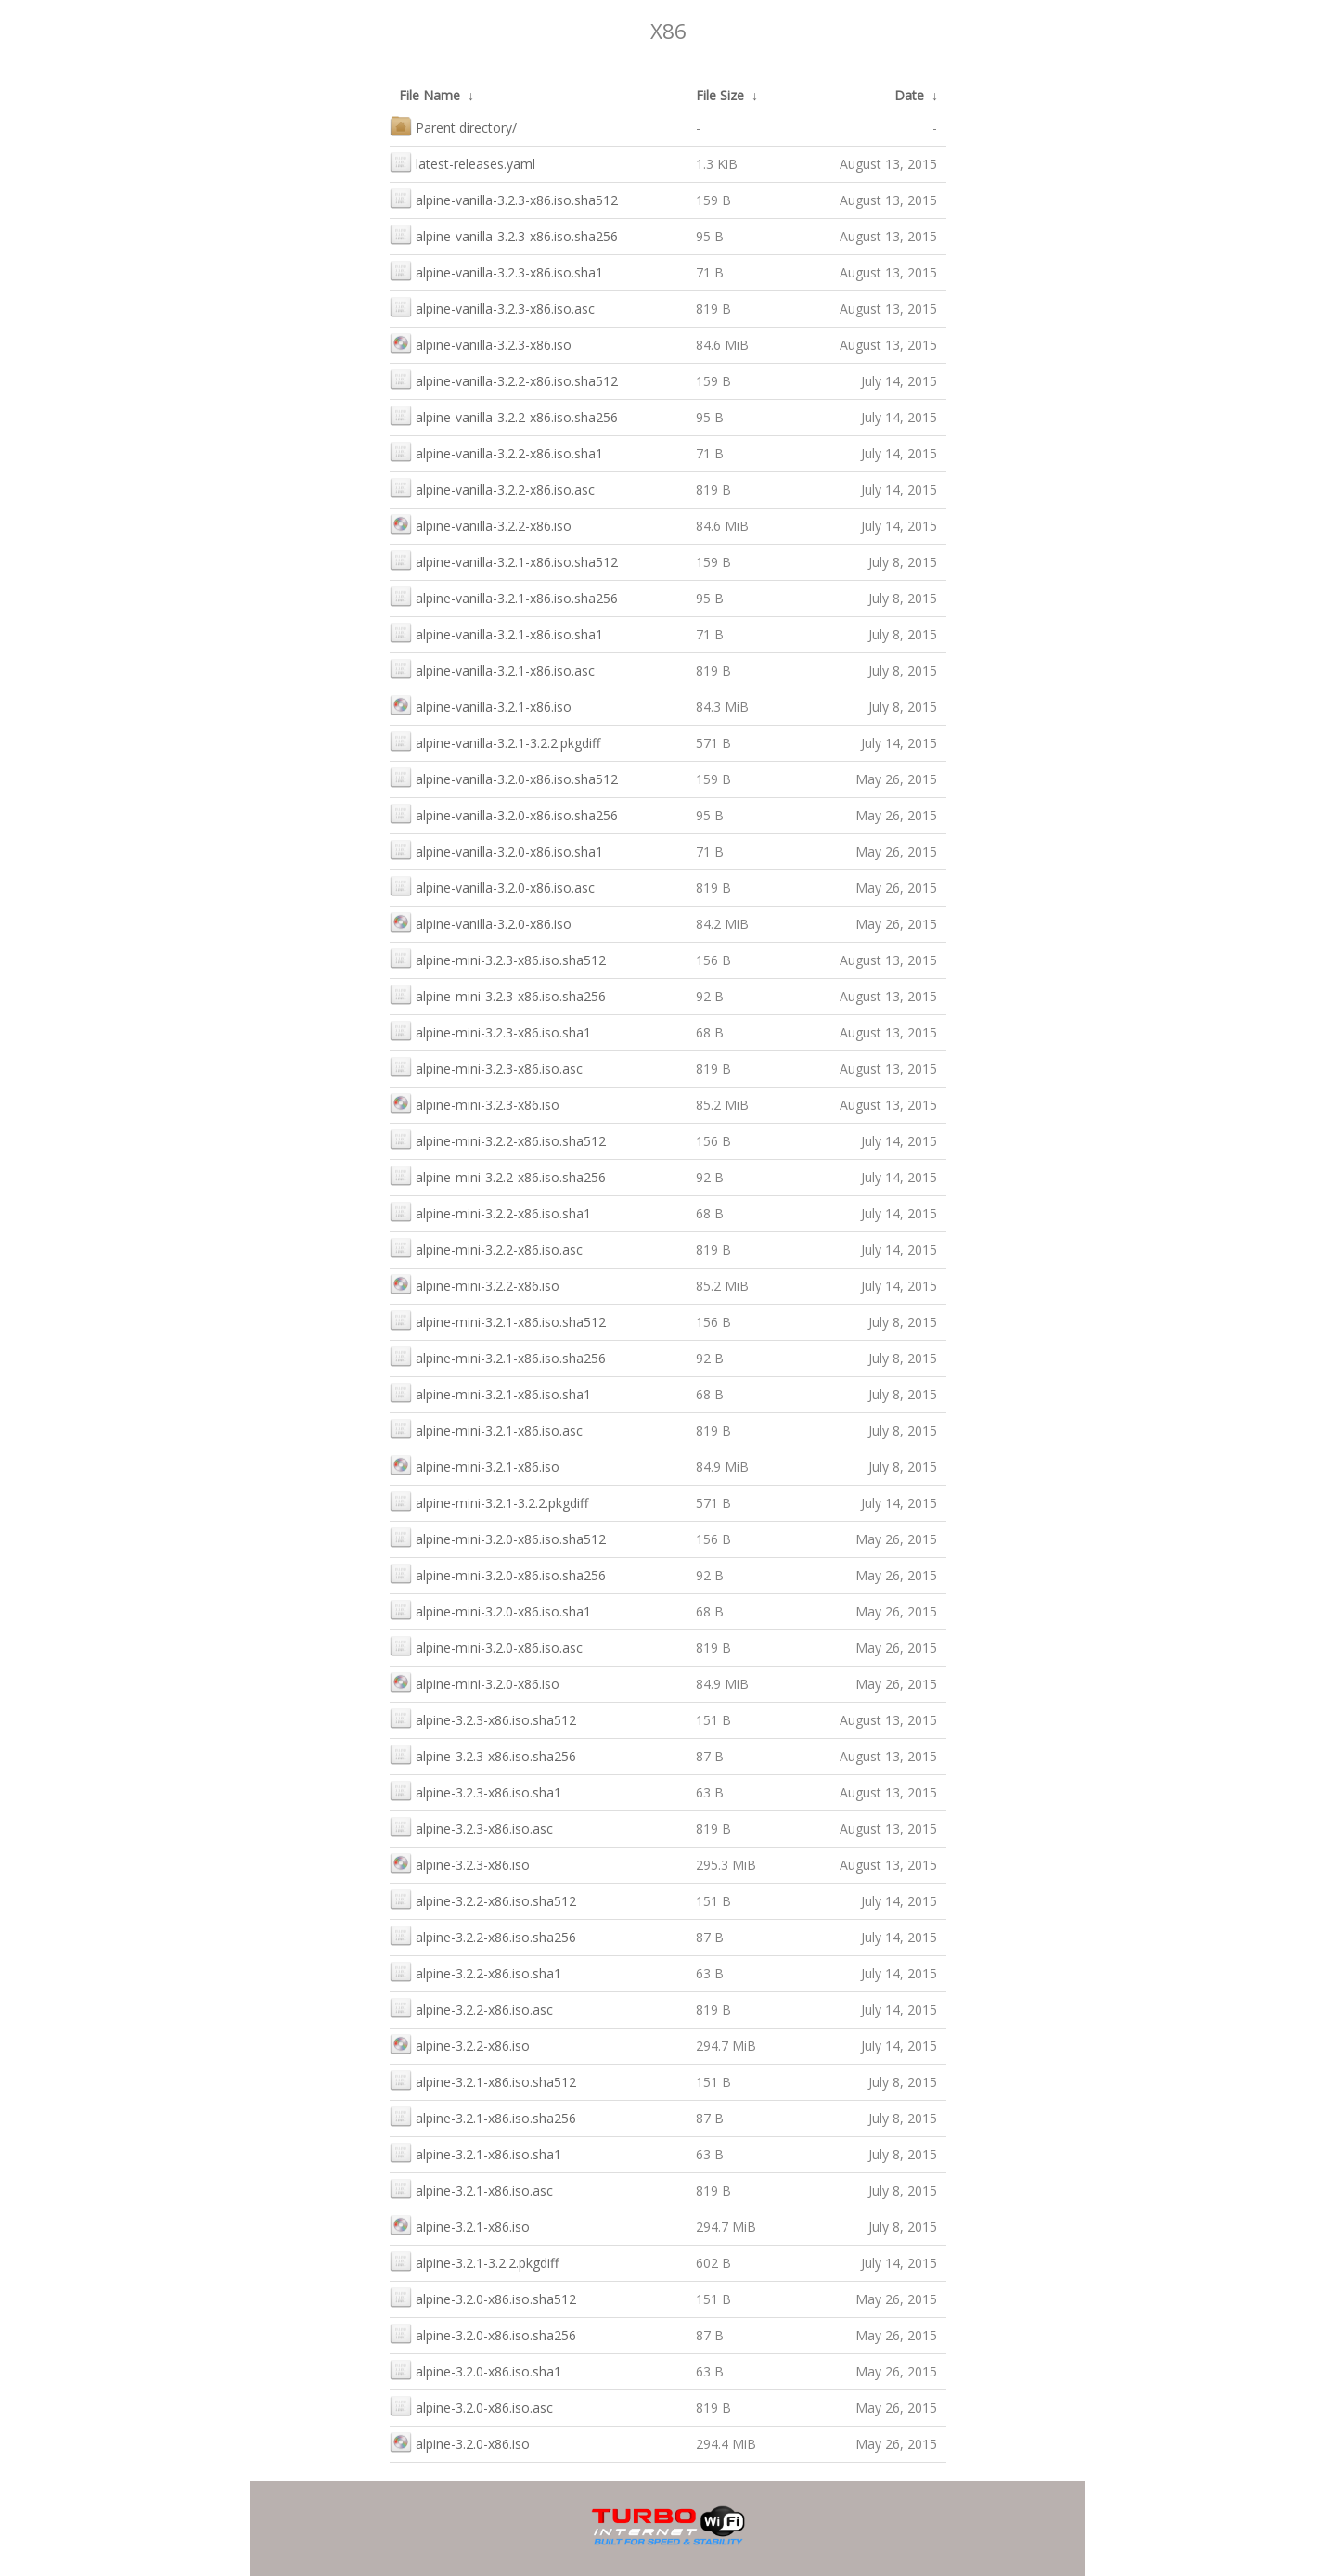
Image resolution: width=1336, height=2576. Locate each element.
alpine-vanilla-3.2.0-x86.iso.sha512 (504, 777)
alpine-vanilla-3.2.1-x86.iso (481, 704)
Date (909, 95)
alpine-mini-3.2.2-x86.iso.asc (486, 1247)
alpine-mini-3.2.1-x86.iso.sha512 (498, 1320)
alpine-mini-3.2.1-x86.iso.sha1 (490, 1392)
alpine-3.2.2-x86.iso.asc (471, 2007)
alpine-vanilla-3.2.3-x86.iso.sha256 (504, 234)
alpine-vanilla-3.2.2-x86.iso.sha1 (496, 451)
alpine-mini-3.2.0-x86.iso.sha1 (490, 1609)
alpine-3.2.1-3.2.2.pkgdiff (474, 2261)
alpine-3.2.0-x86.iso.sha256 (483, 2333)
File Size (720, 95)
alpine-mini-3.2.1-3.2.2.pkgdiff (489, 1501)
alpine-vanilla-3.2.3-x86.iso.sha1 (496, 270)
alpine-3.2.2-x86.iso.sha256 (483, 1935)
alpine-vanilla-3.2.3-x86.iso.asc (492, 306)
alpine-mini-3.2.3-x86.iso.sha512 (498, 958)
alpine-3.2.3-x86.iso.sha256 (483, 1754)
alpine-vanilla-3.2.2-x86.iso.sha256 (504, 415)
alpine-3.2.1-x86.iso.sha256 (483, 2116)
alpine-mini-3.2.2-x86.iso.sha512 (498, 1139)
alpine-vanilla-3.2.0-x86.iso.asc (492, 885)
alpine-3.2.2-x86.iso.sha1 (475, 1971)
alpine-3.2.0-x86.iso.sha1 (475, 2369)
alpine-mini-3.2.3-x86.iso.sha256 (498, 994)
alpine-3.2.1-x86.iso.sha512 (483, 2080)
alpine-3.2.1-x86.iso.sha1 (475, 2152)
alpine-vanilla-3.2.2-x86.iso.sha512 (504, 379)
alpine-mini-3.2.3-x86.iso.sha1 (490, 1030)
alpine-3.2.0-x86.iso (460, 2442)
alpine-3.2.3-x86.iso (460, 1863)
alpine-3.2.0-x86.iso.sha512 (483, 2297)
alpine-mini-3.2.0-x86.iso (474, 1682)
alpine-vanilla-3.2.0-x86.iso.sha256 (504, 813)
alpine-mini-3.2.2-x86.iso (474, 1283)
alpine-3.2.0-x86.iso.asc (471, 2405)
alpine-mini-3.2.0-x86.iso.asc (486, 1645)
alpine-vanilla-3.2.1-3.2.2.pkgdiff (495, 741)
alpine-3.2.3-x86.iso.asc (471, 1826)
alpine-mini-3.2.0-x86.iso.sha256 (498, 1573)
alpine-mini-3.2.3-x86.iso (474, 1103)
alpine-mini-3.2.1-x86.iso (474, 1464)
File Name (429, 95)
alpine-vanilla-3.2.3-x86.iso (481, 343)
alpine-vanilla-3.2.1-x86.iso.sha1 (496, 632)
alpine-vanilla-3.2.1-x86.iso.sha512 (504, 560)
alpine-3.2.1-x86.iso (460, 2224)
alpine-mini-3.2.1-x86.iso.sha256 (498, 1356)
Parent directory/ (453, 125)
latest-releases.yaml (462, 162)
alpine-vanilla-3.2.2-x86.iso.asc (492, 487)
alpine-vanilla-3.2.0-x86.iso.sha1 (496, 849)
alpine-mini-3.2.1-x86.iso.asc (486, 1428)
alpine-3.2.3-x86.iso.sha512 (483, 1718)
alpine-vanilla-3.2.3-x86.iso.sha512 (504, 198)
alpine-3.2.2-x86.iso (460, 2043)
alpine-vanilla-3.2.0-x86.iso (481, 922)
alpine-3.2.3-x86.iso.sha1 (475, 1790)
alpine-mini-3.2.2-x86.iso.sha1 (490, 1211)
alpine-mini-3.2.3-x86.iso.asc (486, 1066)
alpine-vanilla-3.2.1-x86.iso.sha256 (504, 596)
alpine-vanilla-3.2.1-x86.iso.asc (492, 668)
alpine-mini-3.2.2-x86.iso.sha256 (498, 1175)
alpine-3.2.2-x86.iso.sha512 (483, 1899)
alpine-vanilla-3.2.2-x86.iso (481, 524)
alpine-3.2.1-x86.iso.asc (471, 2188)
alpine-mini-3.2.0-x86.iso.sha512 (498, 1537)
